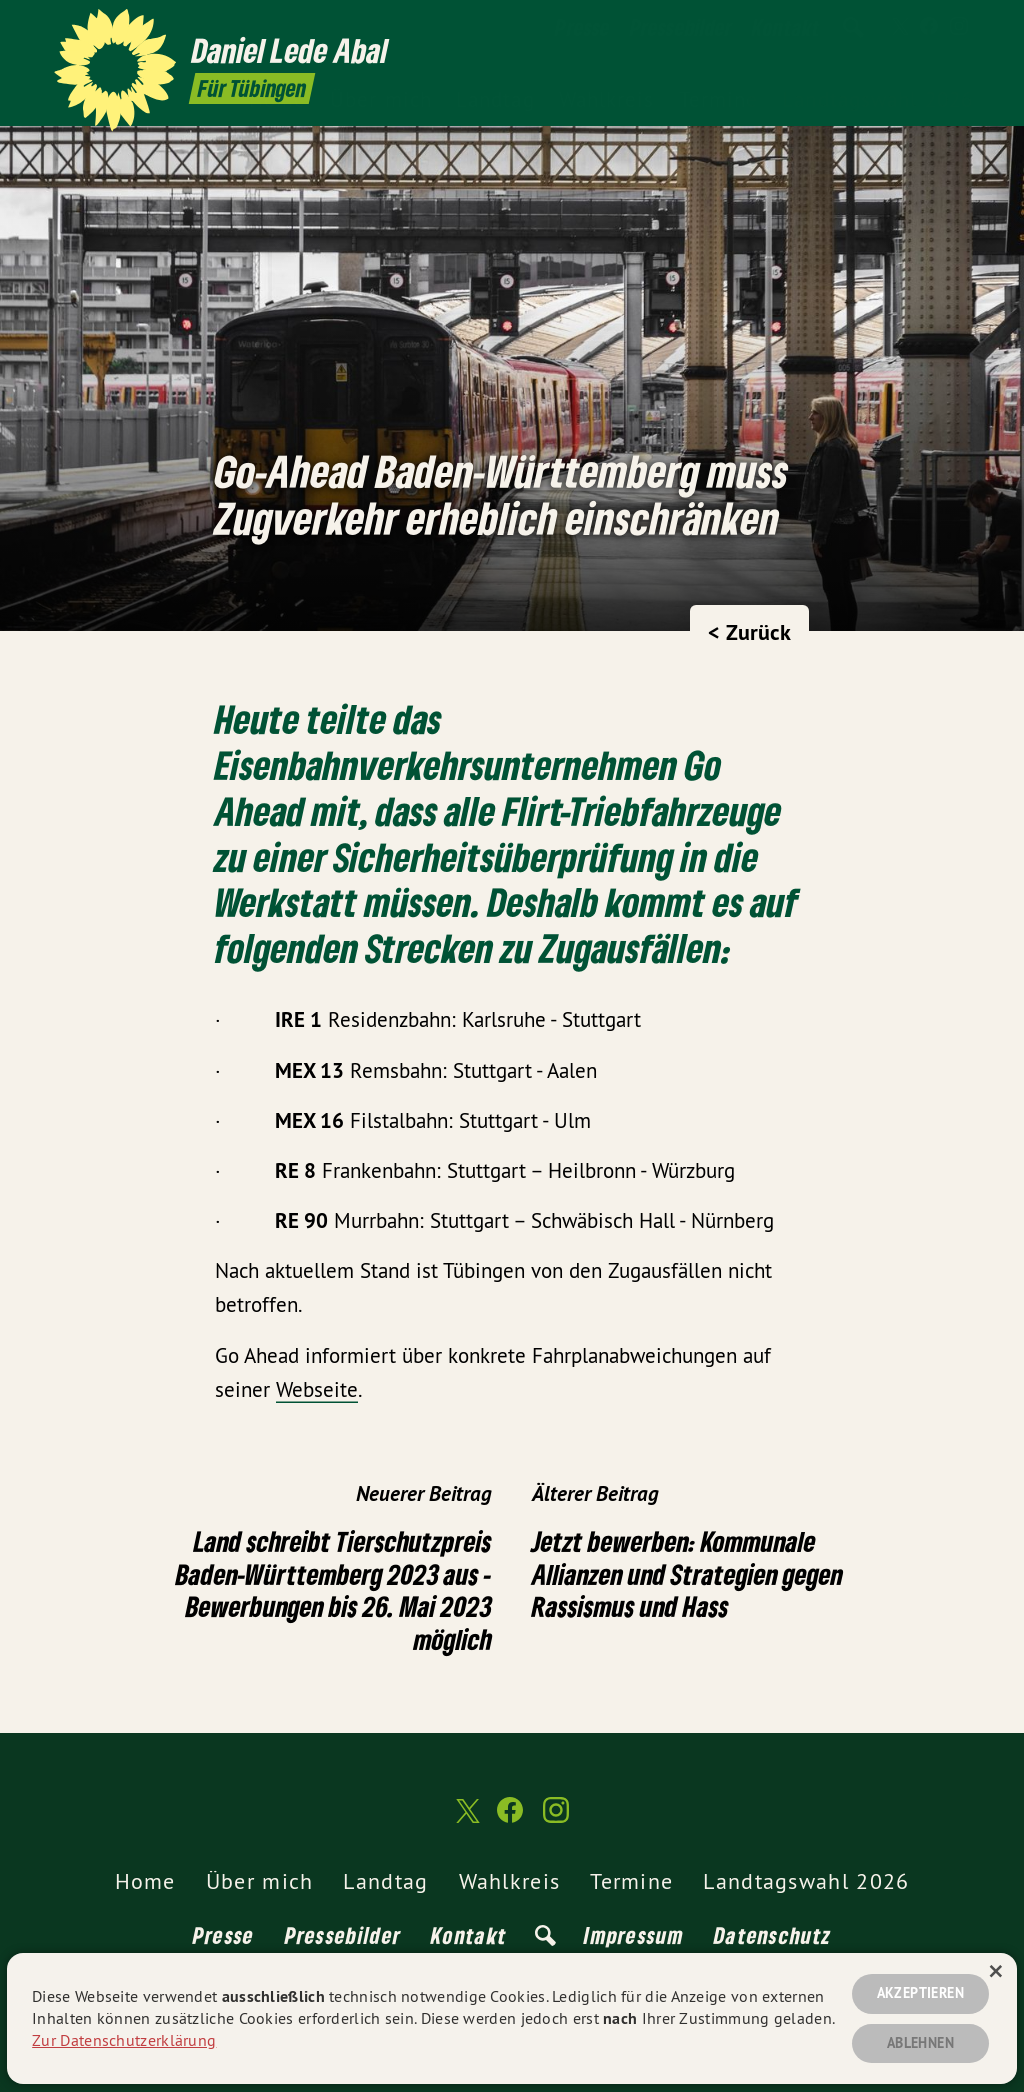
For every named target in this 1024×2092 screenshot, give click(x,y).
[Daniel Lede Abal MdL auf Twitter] (899, 27)
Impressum (634, 1935)
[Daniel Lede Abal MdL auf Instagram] (959, 27)
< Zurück (749, 632)
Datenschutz (772, 1935)
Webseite (317, 1389)
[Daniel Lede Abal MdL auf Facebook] (929, 27)
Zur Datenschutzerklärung (124, 2040)
